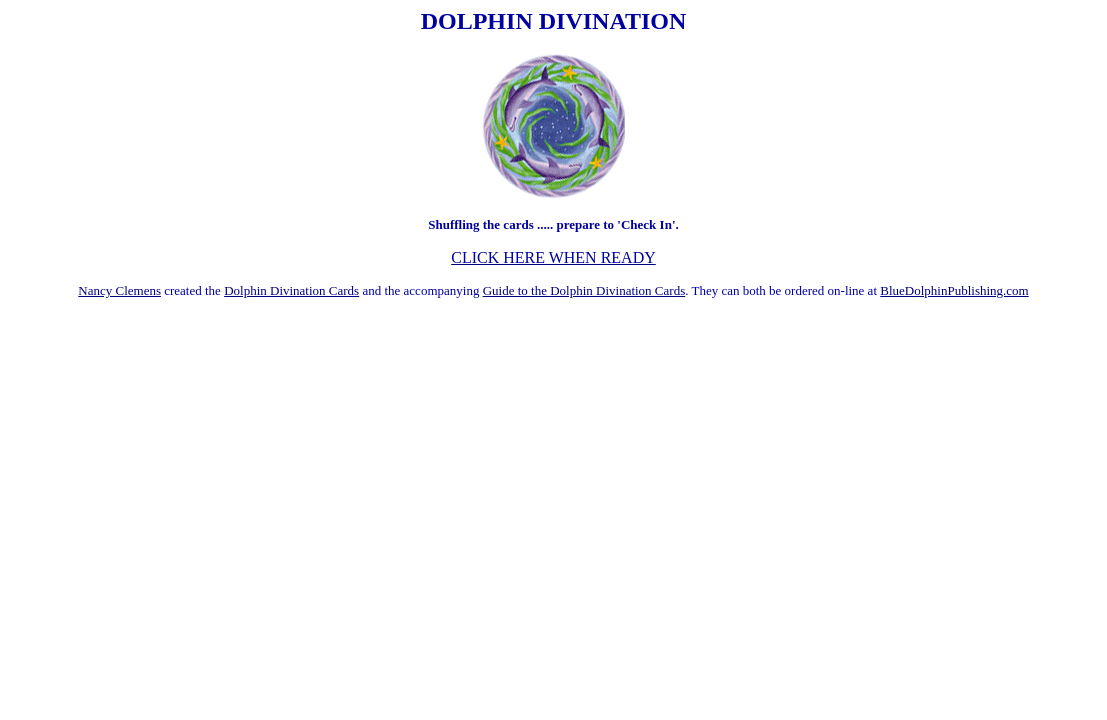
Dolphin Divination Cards (291, 290)
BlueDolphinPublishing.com (954, 290)
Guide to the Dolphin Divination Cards (584, 290)
